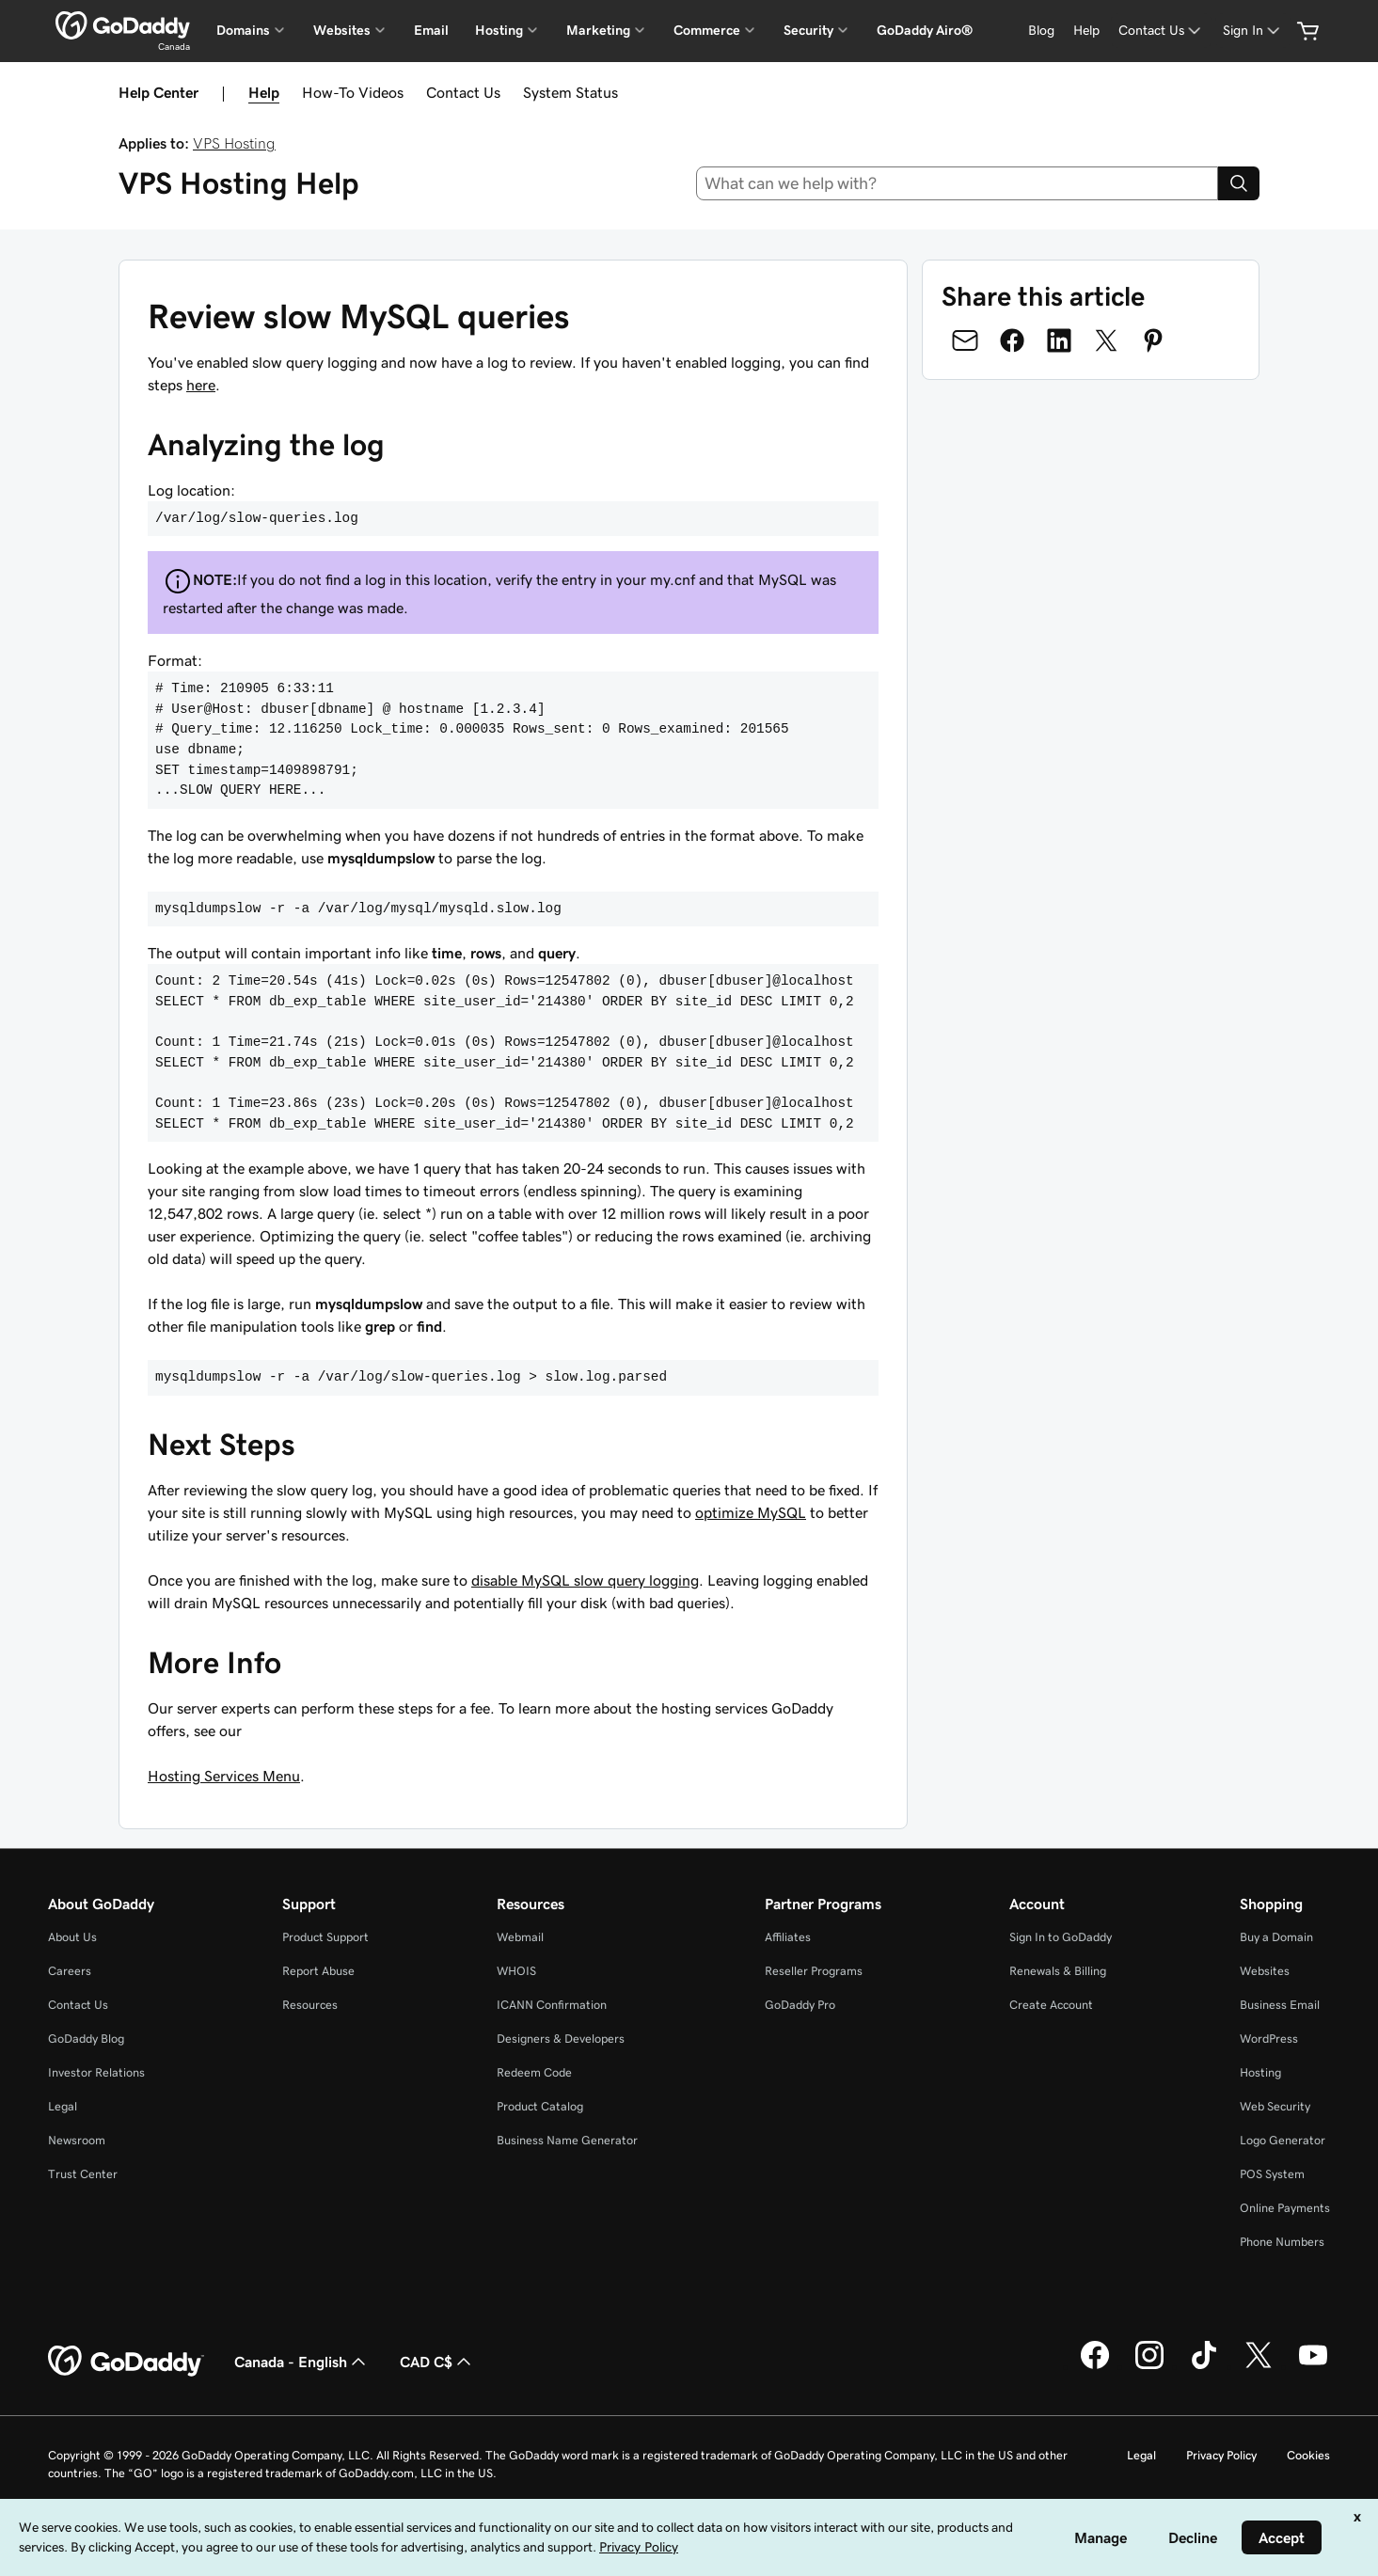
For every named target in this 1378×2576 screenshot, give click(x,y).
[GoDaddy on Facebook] (1095, 2366)
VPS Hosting (234, 142)
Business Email (1280, 2005)
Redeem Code (534, 2072)
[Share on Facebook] (1012, 340)
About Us (72, 1937)
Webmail (520, 1937)
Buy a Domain (1276, 1937)
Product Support (325, 1937)
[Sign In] (1253, 30)
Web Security (1275, 2106)
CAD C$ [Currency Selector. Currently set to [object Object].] (437, 2361)
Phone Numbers (1282, 2242)
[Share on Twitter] (1106, 340)
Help (263, 92)
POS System (1272, 2174)
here (200, 384)
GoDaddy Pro (800, 2005)
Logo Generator (1282, 2140)
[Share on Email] (965, 340)
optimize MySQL (750, 1512)
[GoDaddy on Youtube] (1313, 2366)
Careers (69, 1971)
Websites (1265, 1971)
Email (431, 30)
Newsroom (76, 2140)
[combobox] (957, 183)
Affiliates (788, 1937)
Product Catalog (540, 2106)
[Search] (1238, 183)
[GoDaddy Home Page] (126, 2362)
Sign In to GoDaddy (1060, 1937)
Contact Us (463, 92)
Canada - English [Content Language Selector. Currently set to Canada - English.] (302, 2361)
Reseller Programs (814, 1971)
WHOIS (516, 1971)
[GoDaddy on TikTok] (1204, 2366)
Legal (62, 2106)
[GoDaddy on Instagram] (1149, 2366)
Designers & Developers (561, 2038)
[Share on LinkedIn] (1059, 340)
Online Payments (1285, 2208)
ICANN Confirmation (552, 2005)
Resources (310, 2005)
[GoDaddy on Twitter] (1258, 2366)
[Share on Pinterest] (1153, 340)
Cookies (1308, 2455)
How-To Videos (353, 92)
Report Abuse (318, 1971)
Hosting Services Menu (224, 1775)
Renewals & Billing (1057, 1971)
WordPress (1269, 2038)
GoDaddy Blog (86, 2038)
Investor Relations (96, 2072)
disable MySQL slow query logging (585, 1580)
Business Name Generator (567, 2140)
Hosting (1260, 2072)
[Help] (1086, 30)
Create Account (1051, 2005)
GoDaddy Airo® (925, 30)
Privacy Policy (1221, 2455)
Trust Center (83, 2174)
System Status (570, 92)
